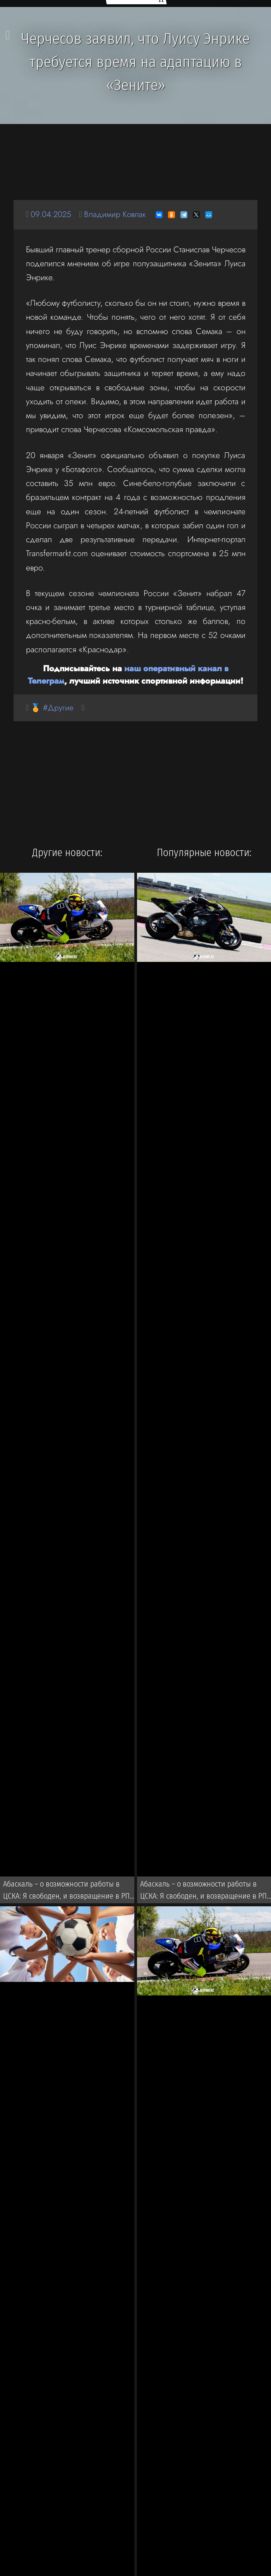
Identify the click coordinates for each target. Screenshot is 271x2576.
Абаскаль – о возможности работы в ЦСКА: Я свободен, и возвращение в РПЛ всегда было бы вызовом (69, 1892)
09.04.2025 (51, 214)
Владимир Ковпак (116, 214)
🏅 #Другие (52, 708)
